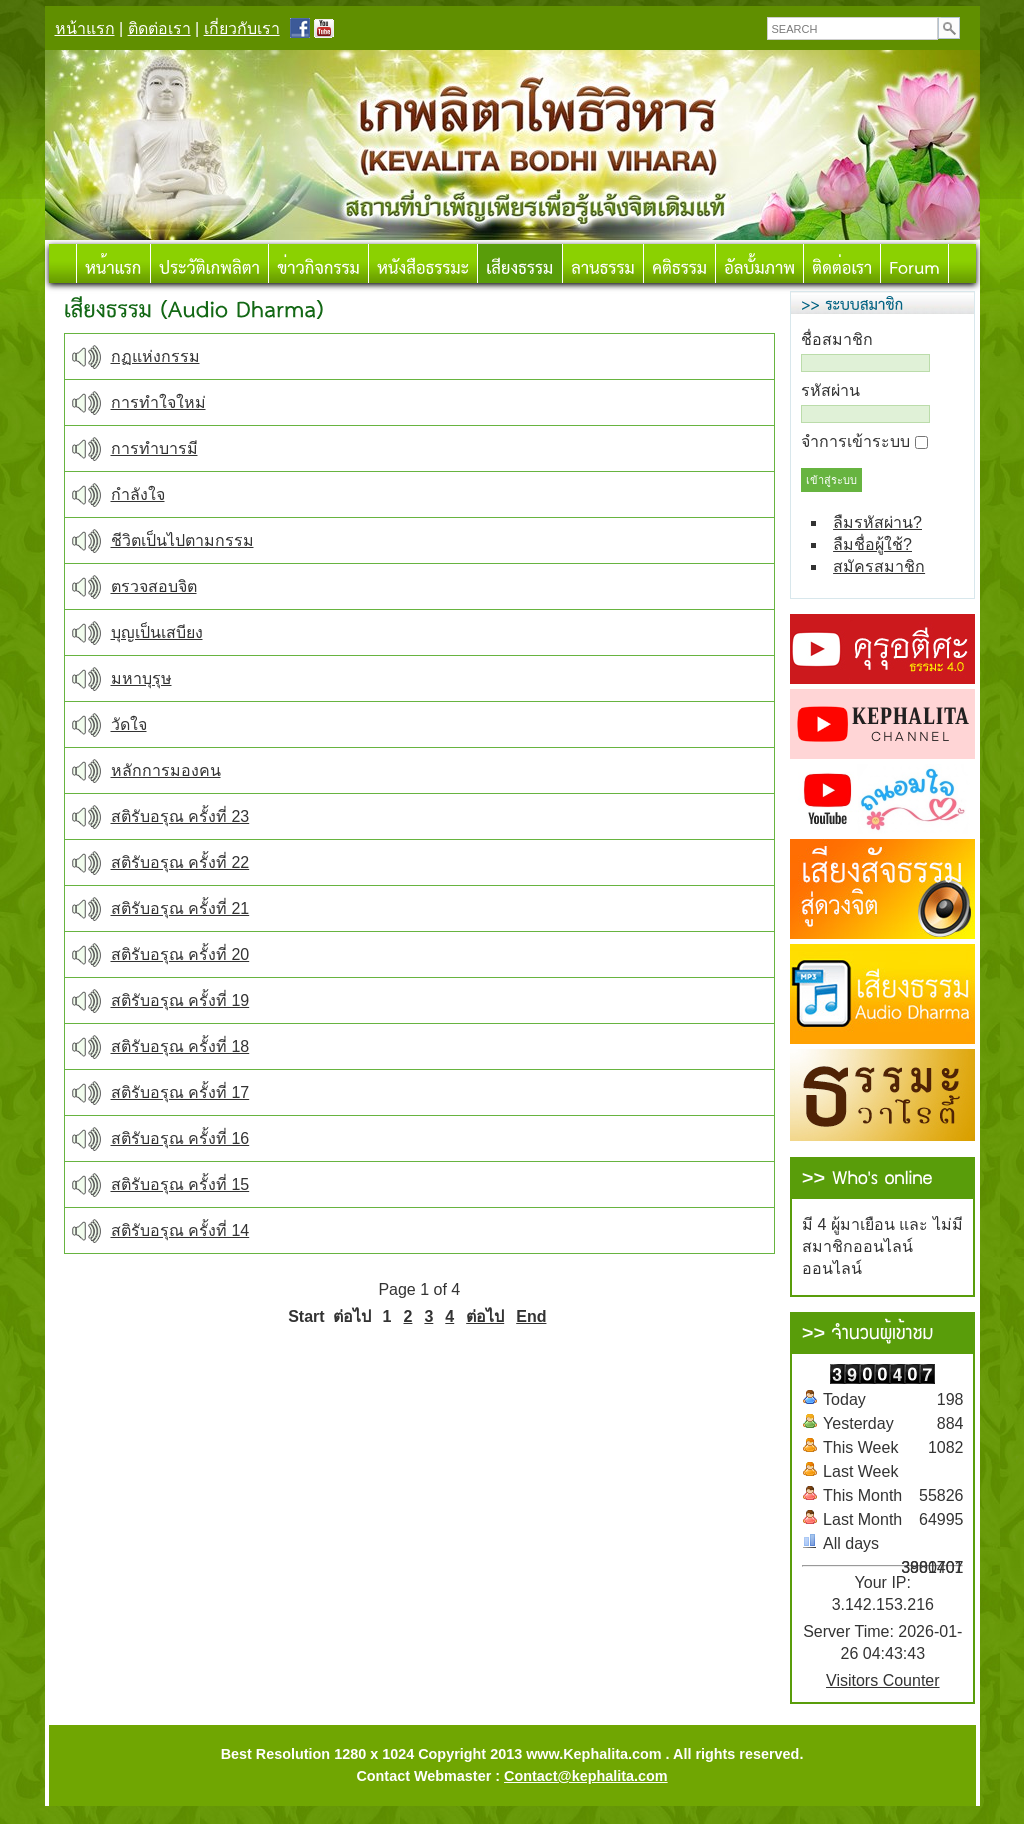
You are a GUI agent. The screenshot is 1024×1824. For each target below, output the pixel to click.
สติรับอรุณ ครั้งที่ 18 (180, 1046)
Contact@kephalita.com (586, 1776)
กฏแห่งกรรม (155, 356)
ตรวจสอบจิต (154, 586)
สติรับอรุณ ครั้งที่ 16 (180, 1138)
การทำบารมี (154, 448)
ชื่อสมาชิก (837, 339)
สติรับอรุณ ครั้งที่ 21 (180, 908)
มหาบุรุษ (141, 678)
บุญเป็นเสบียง (157, 632)
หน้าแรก (85, 28)
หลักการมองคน (166, 770)
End (531, 1316)
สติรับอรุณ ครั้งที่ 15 (180, 1184)
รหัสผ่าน (830, 390)
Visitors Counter (883, 1680)
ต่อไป (485, 1316)
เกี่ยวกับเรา (242, 28)
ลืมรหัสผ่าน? (877, 522)
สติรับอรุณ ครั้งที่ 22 (180, 862)
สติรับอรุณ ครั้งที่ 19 (180, 1000)
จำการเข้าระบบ (855, 441)
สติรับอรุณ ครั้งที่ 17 (180, 1092)
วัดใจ (129, 724)
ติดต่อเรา (159, 28)
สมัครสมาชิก (879, 566)
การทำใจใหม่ (158, 402)
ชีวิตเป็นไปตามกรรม (182, 540)
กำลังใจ (138, 494)
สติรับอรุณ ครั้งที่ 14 (180, 1230)
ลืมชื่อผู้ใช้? (872, 544)
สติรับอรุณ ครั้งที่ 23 (180, 816)
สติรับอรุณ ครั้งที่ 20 (180, 954)
